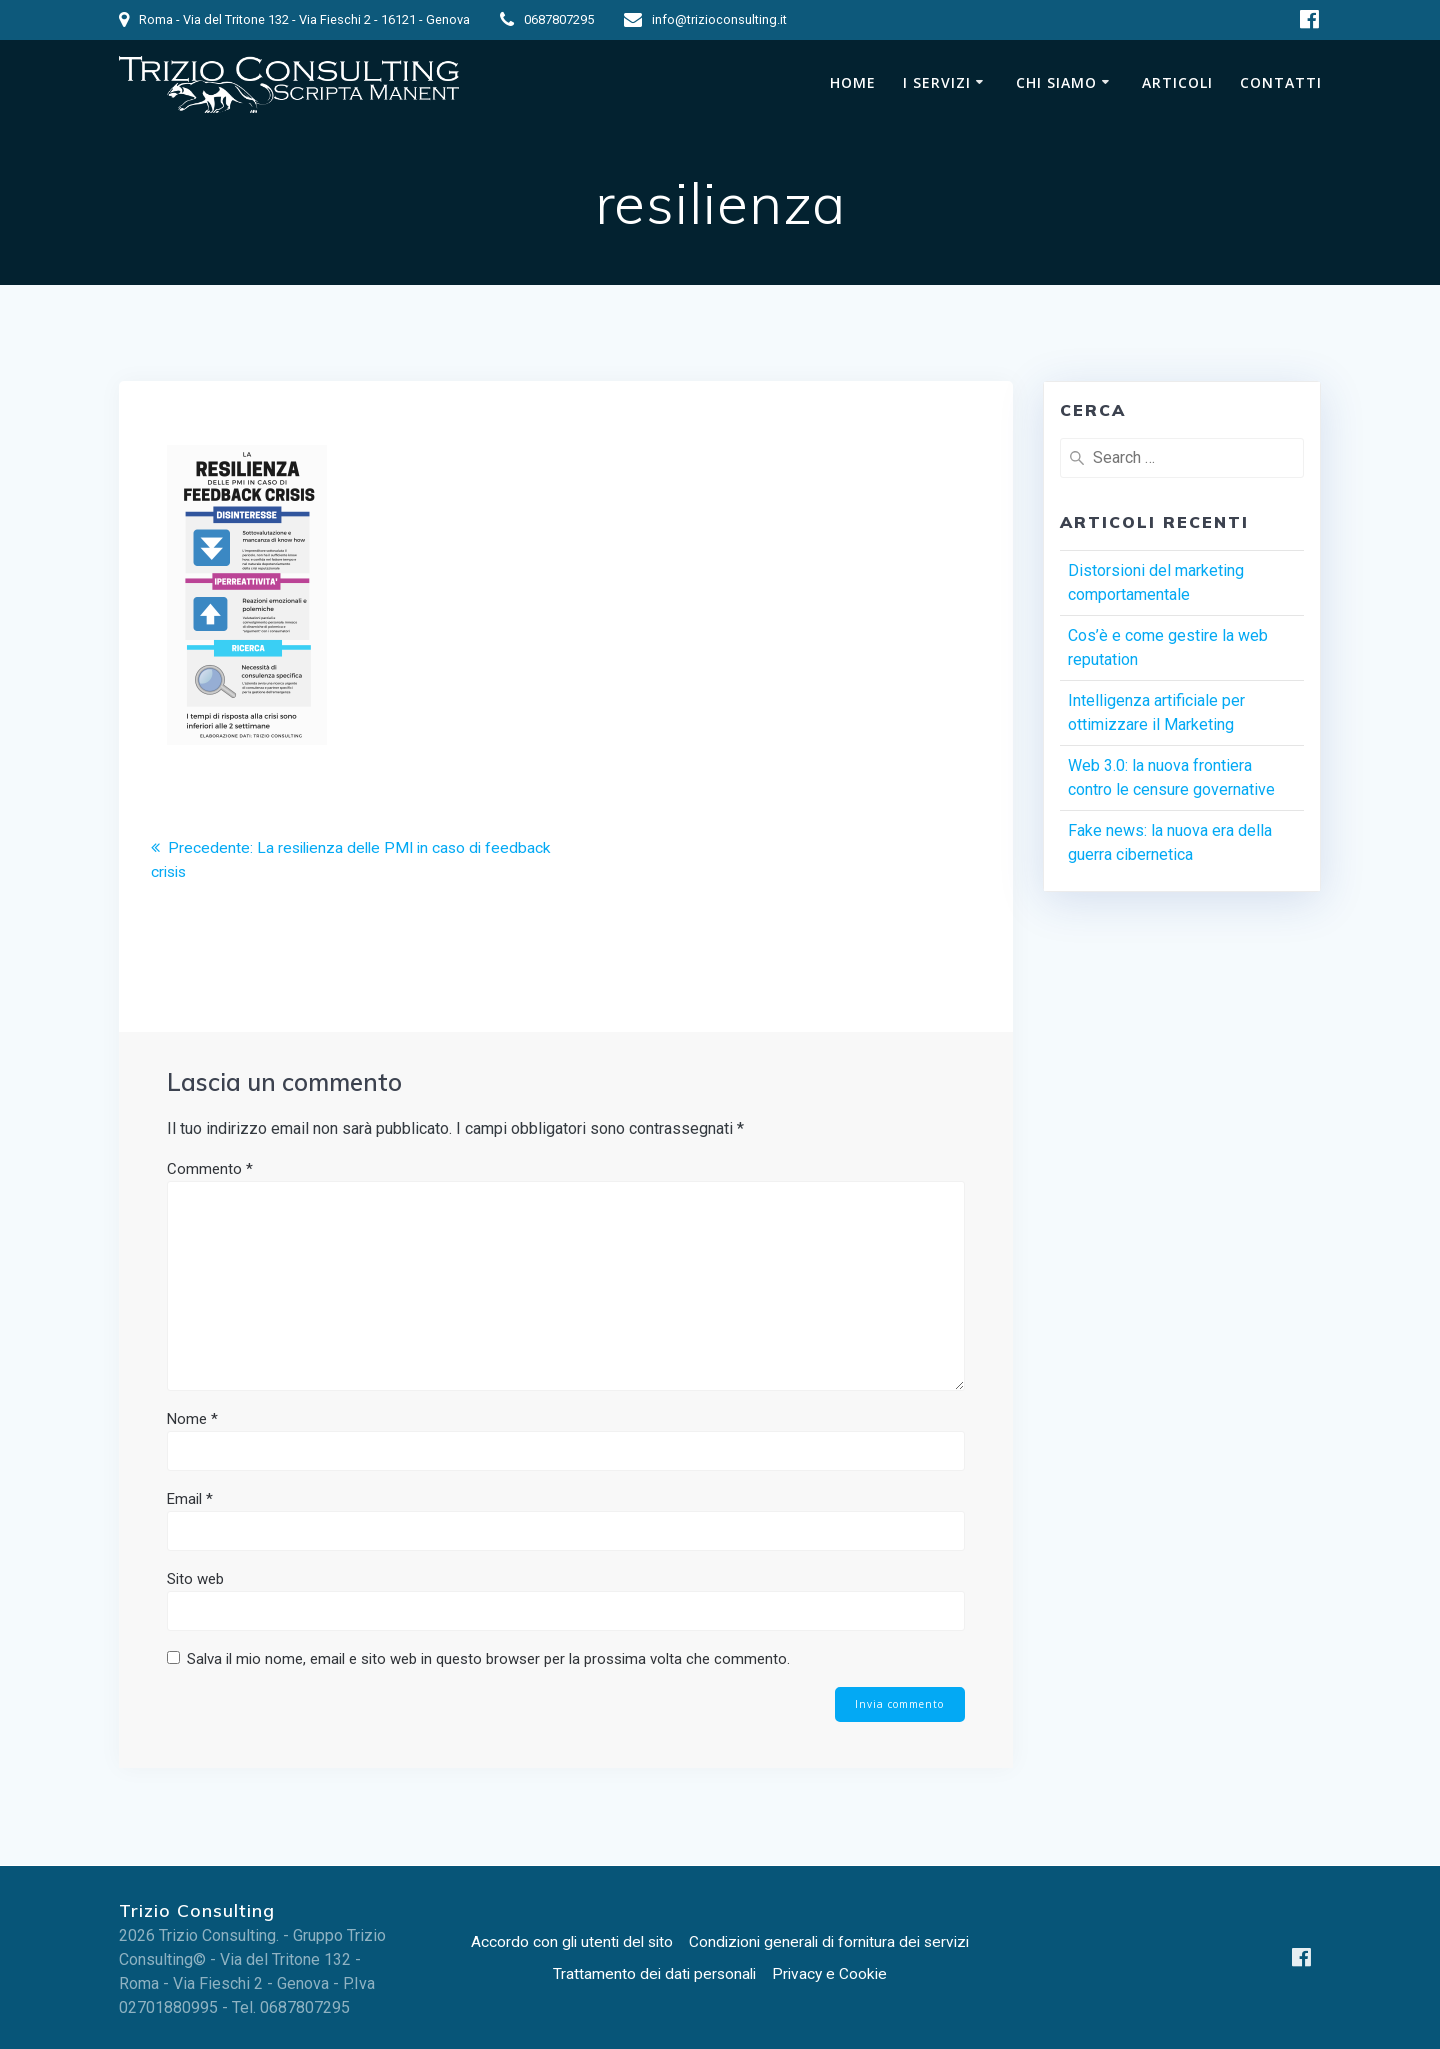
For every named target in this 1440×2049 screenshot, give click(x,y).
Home (853, 82)
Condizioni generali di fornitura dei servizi (832, 1941)
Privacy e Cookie (832, 1973)
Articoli (1177, 82)
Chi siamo (1056, 82)
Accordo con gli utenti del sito (566, 1941)
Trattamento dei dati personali (653, 1973)
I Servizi (937, 82)
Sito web (195, 1579)
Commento (210, 1169)
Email (190, 1499)
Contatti (1281, 82)
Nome (192, 1419)
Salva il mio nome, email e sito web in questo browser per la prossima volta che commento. (488, 1659)
